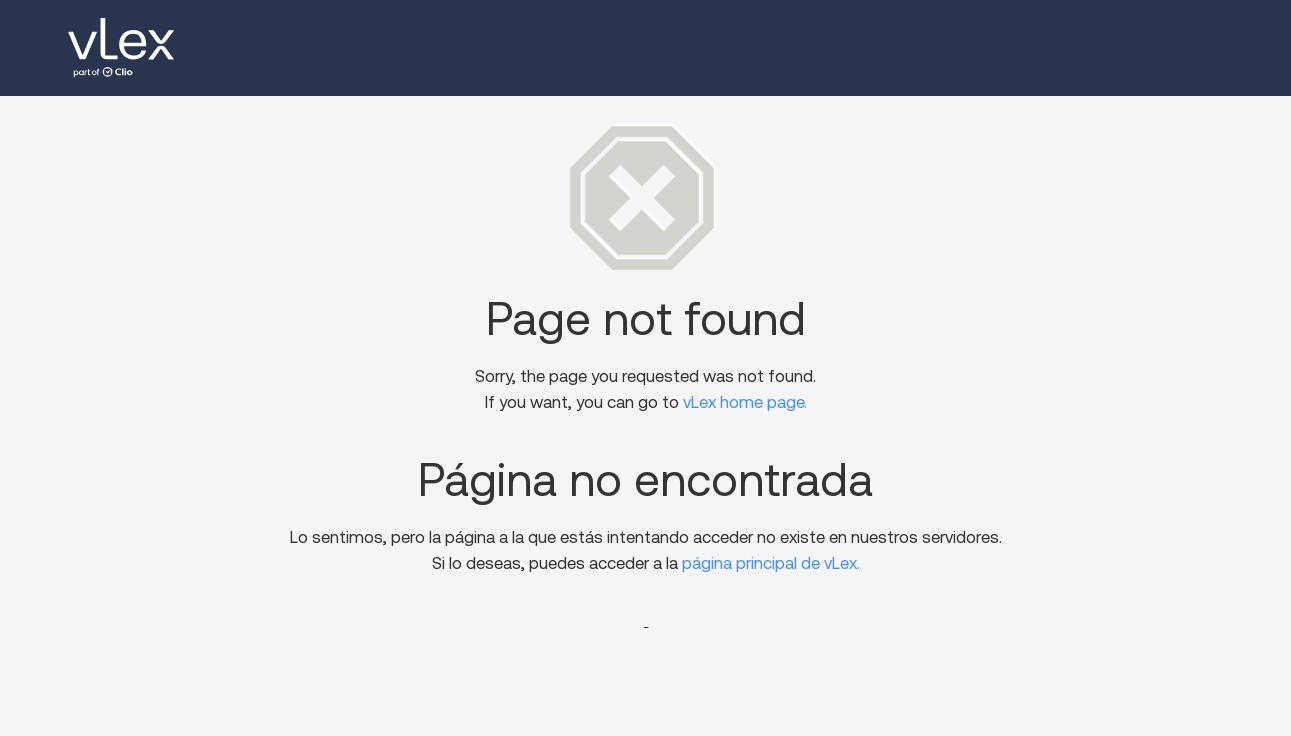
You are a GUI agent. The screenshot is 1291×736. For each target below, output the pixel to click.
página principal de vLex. (771, 563)
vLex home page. (745, 402)
